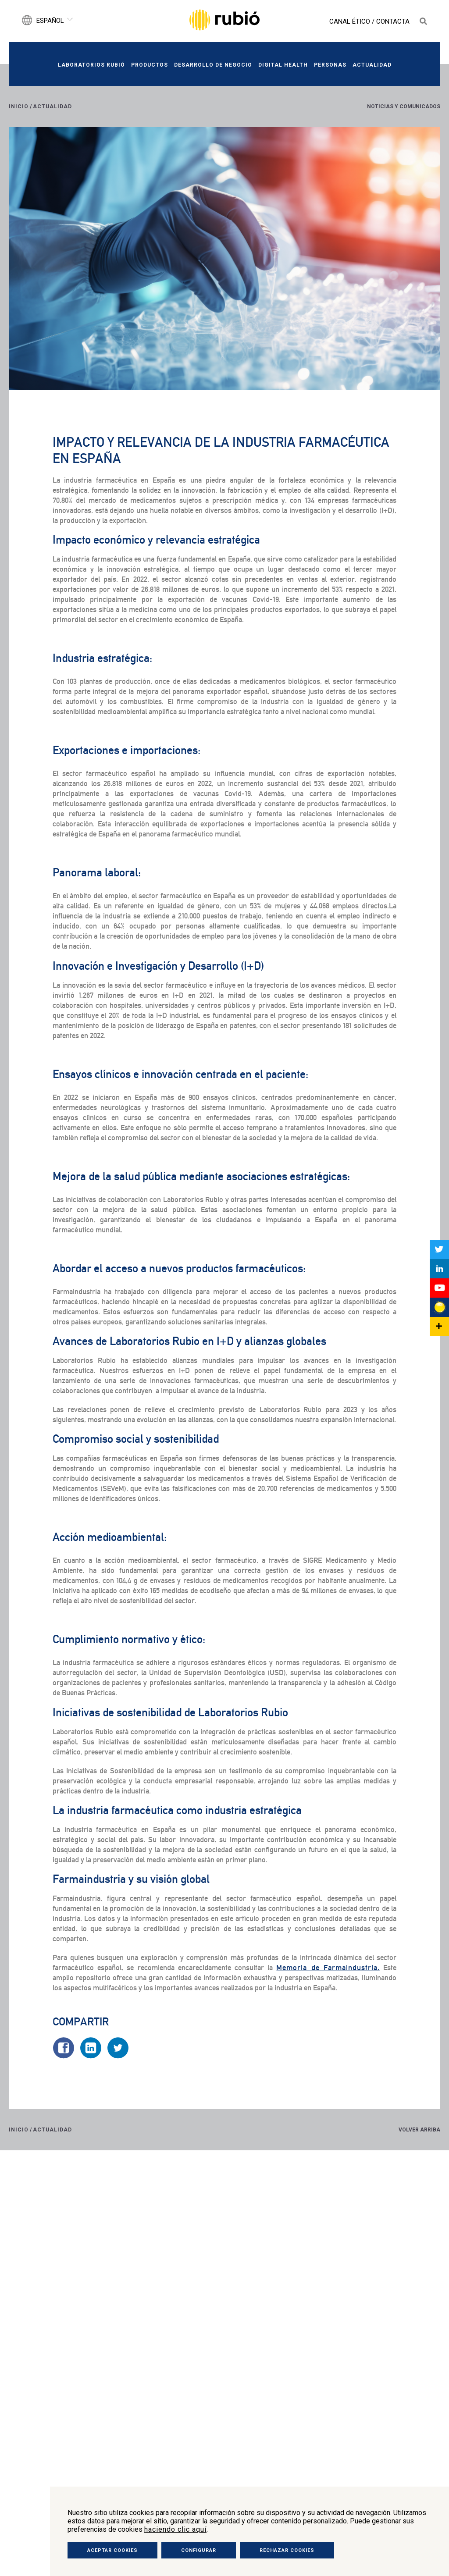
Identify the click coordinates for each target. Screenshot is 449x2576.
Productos (149, 65)
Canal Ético (349, 21)
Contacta (393, 21)
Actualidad (372, 65)
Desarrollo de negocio (213, 65)
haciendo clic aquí (175, 2529)
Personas (330, 65)
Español (50, 21)
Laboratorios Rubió (91, 65)
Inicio (19, 106)
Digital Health (283, 65)
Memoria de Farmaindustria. (327, 1967)
